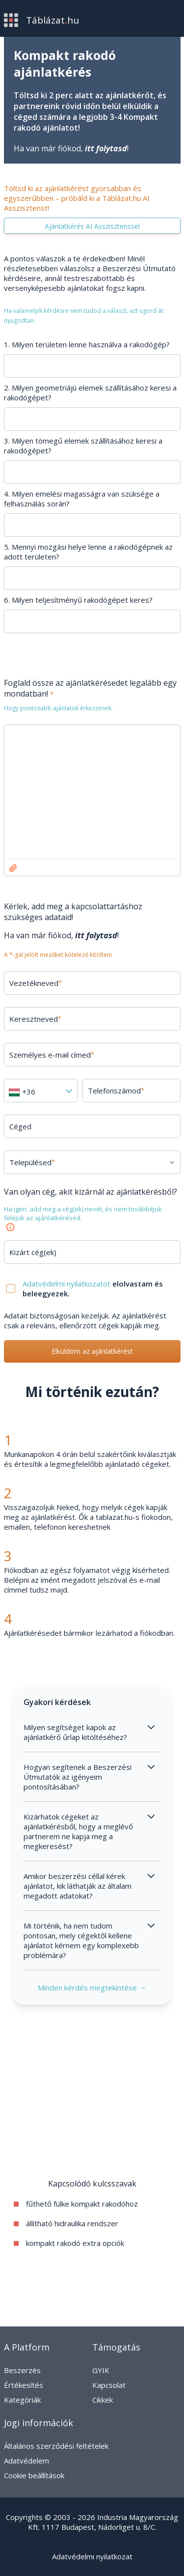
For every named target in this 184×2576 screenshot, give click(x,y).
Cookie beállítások (34, 2475)
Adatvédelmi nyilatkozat (92, 2556)
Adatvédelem (26, 2460)
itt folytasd (106, 148)
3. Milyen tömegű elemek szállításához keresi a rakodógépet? (83, 445)
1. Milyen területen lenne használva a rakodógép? (87, 344)
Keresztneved (35, 1019)
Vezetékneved (35, 983)
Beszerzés (22, 2370)
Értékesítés (23, 2385)
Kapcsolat (109, 2385)
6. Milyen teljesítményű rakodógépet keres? (78, 600)
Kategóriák (22, 2400)
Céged (20, 1126)
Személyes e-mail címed (51, 1055)
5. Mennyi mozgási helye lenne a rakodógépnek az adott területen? (88, 551)
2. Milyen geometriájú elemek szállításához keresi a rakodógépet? (90, 392)
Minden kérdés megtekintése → (92, 1987)
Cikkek (102, 2400)
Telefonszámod (116, 1090)
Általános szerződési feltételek (56, 2446)
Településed (32, 1162)
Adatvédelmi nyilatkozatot (67, 1283)
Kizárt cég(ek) (32, 1252)
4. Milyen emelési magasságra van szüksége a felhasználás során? (81, 498)
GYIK (100, 2370)
